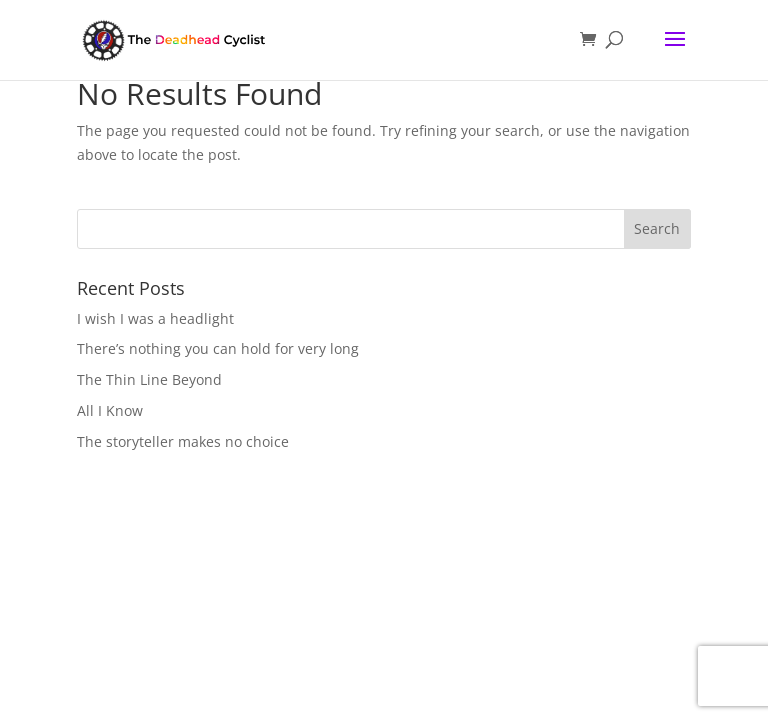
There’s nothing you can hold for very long (218, 348)
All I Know (110, 410)
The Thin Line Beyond (149, 379)
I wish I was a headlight (155, 318)
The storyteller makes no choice (183, 441)
